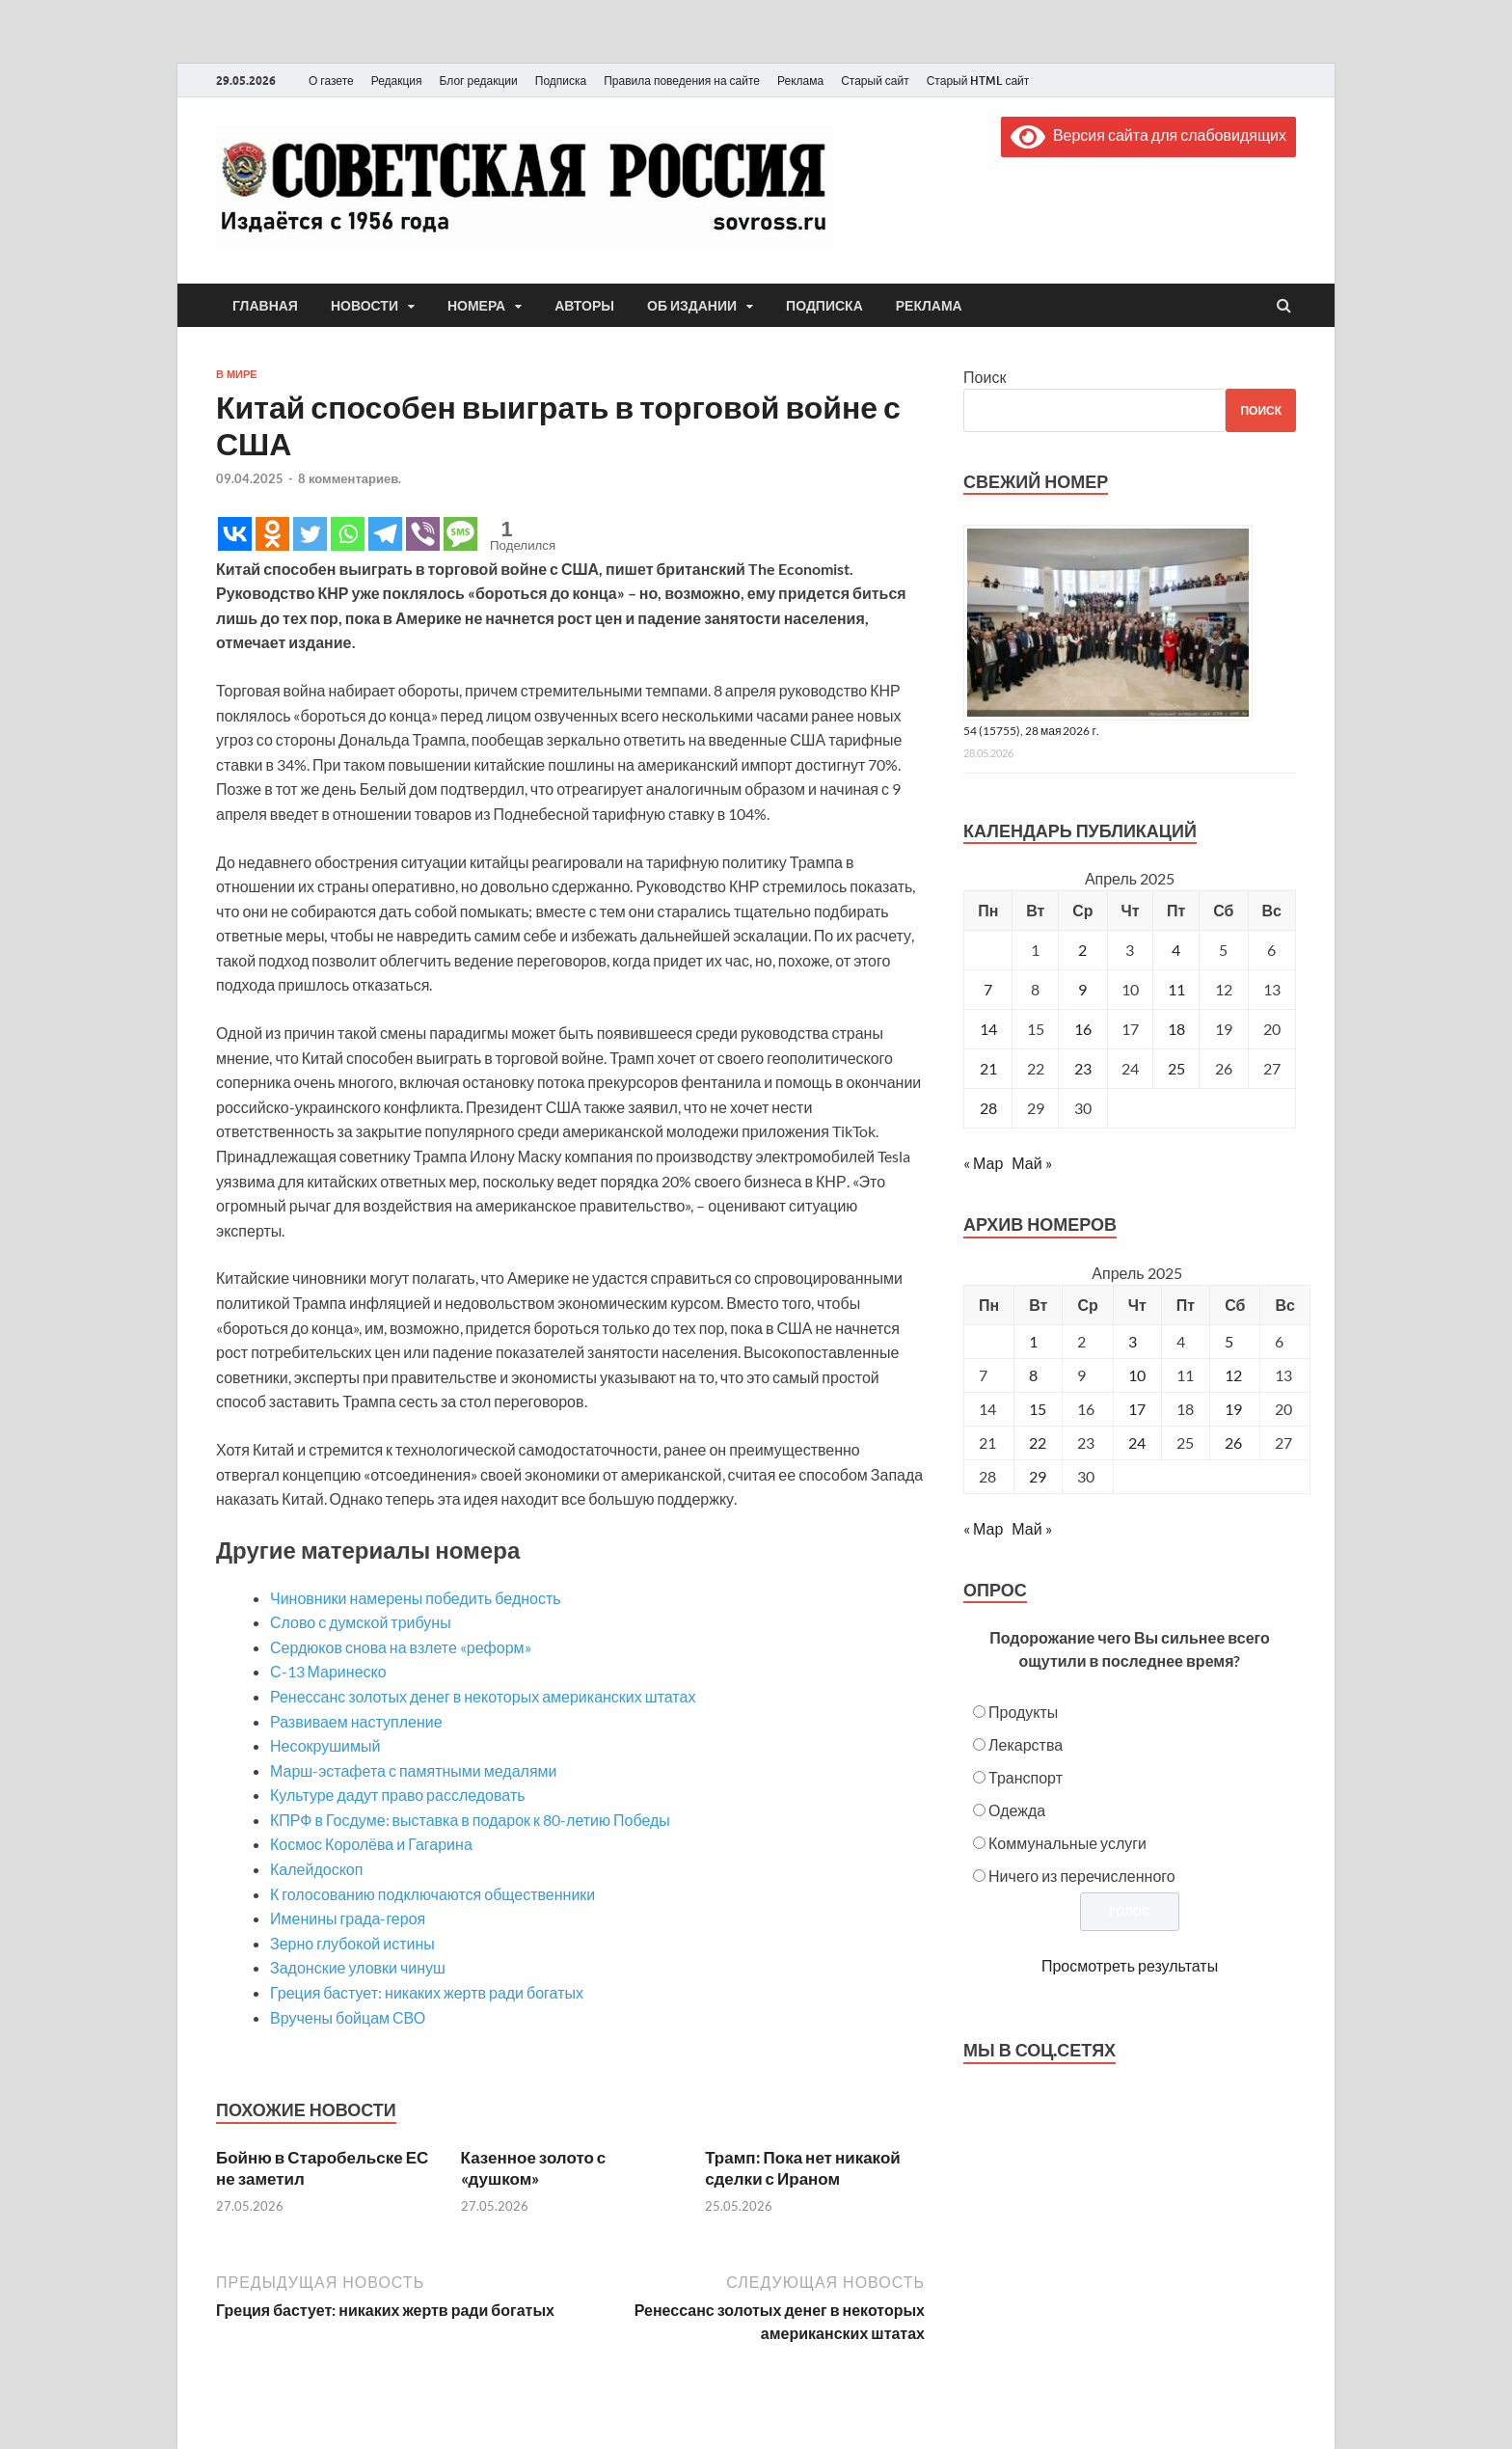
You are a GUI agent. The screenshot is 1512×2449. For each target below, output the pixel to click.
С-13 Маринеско (328, 1671)
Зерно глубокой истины (352, 1943)
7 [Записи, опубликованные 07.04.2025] (988, 989)
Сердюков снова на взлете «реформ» (400, 1647)
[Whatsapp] (347, 534)
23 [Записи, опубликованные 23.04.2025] (1083, 1068)
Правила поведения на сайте (682, 80)
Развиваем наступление (356, 1721)
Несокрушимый (325, 1745)
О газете (331, 80)
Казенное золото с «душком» (534, 2168)
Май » (1031, 1163)
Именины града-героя (347, 1918)
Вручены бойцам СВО (347, 2017)
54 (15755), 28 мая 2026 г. (1031, 730)
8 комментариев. (349, 478)
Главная (265, 305)
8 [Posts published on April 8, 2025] (1033, 1375)
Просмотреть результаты (1129, 1965)
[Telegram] (385, 534)
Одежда (1016, 1810)
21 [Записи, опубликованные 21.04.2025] (988, 1068)
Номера (476, 305)
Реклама (800, 80)
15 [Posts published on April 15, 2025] (1037, 1409)
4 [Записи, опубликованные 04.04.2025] (1176, 949)
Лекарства (1025, 1744)
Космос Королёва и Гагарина (371, 1844)
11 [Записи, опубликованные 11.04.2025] (1176, 989)
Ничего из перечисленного (1081, 1875)
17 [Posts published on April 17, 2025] (1137, 1409)
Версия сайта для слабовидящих (1148, 134)
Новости (364, 305)
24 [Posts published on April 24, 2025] (1137, 1442)
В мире (236, 374)
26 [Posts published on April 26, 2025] (1233, 1442)
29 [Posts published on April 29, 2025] (1037, 1476)
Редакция (396, 80)
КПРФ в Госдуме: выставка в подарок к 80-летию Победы (470, 1819)
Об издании (692, 305)
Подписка (560, 80)
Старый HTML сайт (978, 80)
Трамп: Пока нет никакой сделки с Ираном (803, 2168)
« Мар (983, 1163)
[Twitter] (310, 534)
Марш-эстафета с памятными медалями (413, 1770)
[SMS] (460, 534)
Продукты (1023, 1711)
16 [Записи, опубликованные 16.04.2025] (1083, 1029)
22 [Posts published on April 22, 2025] (1037, 1442)
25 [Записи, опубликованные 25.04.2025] (1176, 1068)
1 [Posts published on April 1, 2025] (1033, 1341)
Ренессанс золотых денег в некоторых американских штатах (482, 1696)
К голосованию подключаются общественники (432, 1894)
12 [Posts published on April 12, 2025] (1233, 1375)
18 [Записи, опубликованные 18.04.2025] (1176, 1029)
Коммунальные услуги (1067, 1843)
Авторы (584, 305)
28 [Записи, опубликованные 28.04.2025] (988, 1108)
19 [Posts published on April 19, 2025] (1233, 1409)
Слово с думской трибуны (360, 1622)
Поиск (984, 376)
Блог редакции (479, 80)
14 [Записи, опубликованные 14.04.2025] (988, 1029)
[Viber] (423, 534)
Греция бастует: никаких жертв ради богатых (426, 1992)
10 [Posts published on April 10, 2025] (1137, 1375)
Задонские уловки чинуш (358, 1967)
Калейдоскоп (316, 1869)
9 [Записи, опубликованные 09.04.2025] (1082, 989)
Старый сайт (875, 80)
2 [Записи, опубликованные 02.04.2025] (1082, 949)
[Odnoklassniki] (272, 534)
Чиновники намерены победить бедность (415, 1598)
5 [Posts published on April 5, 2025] (1229, 1341)
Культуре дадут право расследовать (398, 1794)
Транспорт (1025, 1777)
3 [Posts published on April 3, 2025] (1132, 1341)
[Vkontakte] (235, 534)
